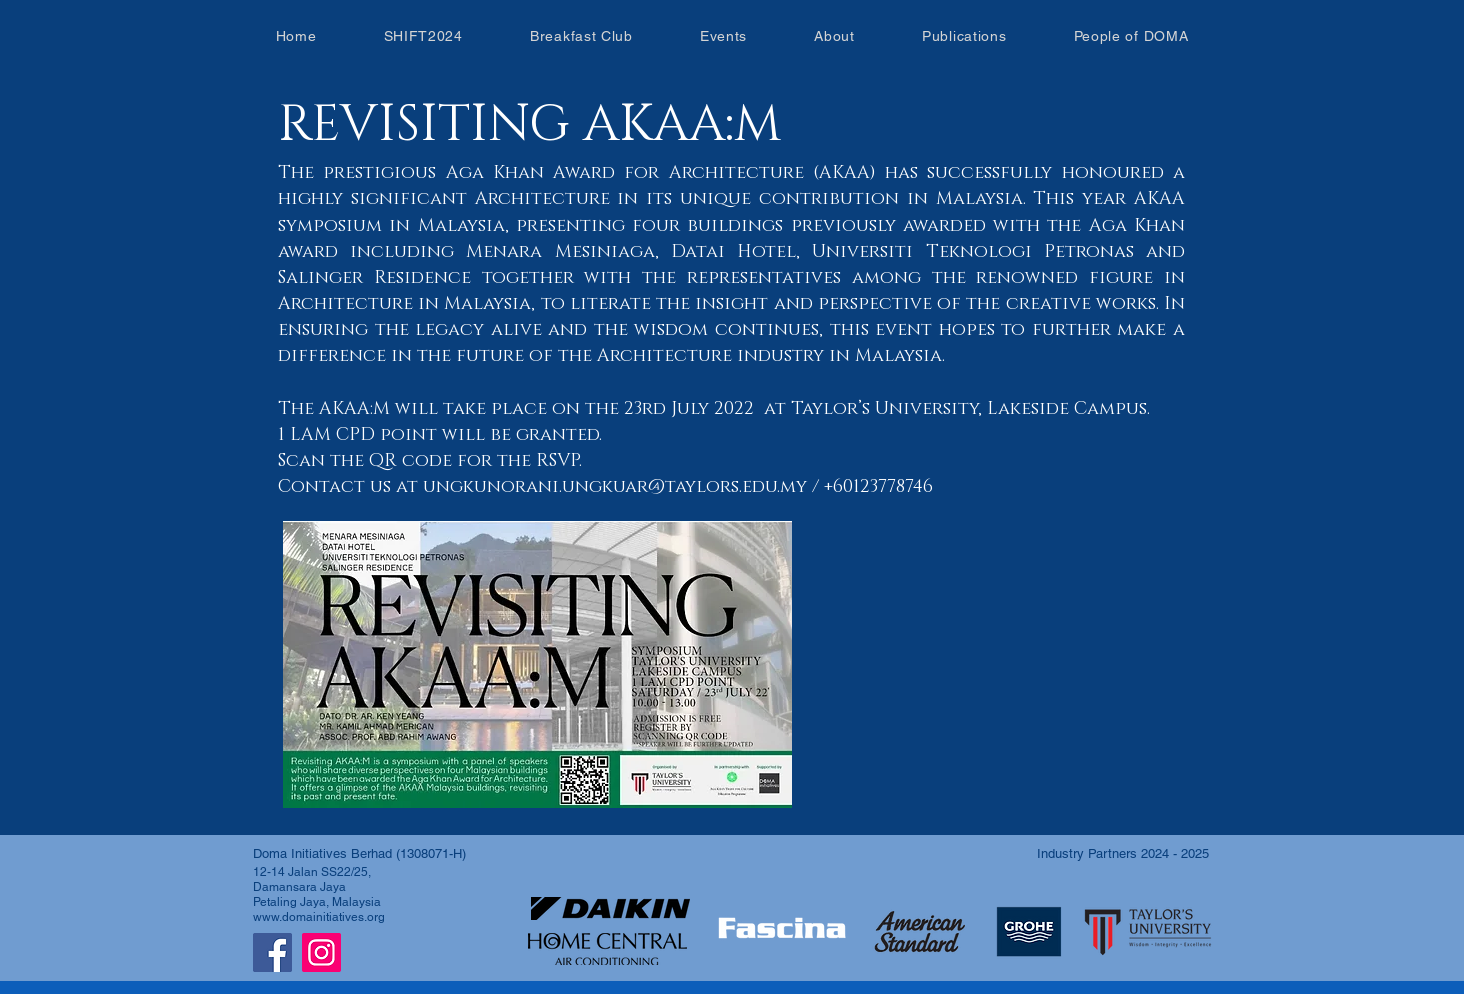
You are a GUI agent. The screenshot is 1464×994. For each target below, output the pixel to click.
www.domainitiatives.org (319, 917)
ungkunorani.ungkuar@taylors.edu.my (615, 487)
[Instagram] (321, 952)
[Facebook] (272, 952)
